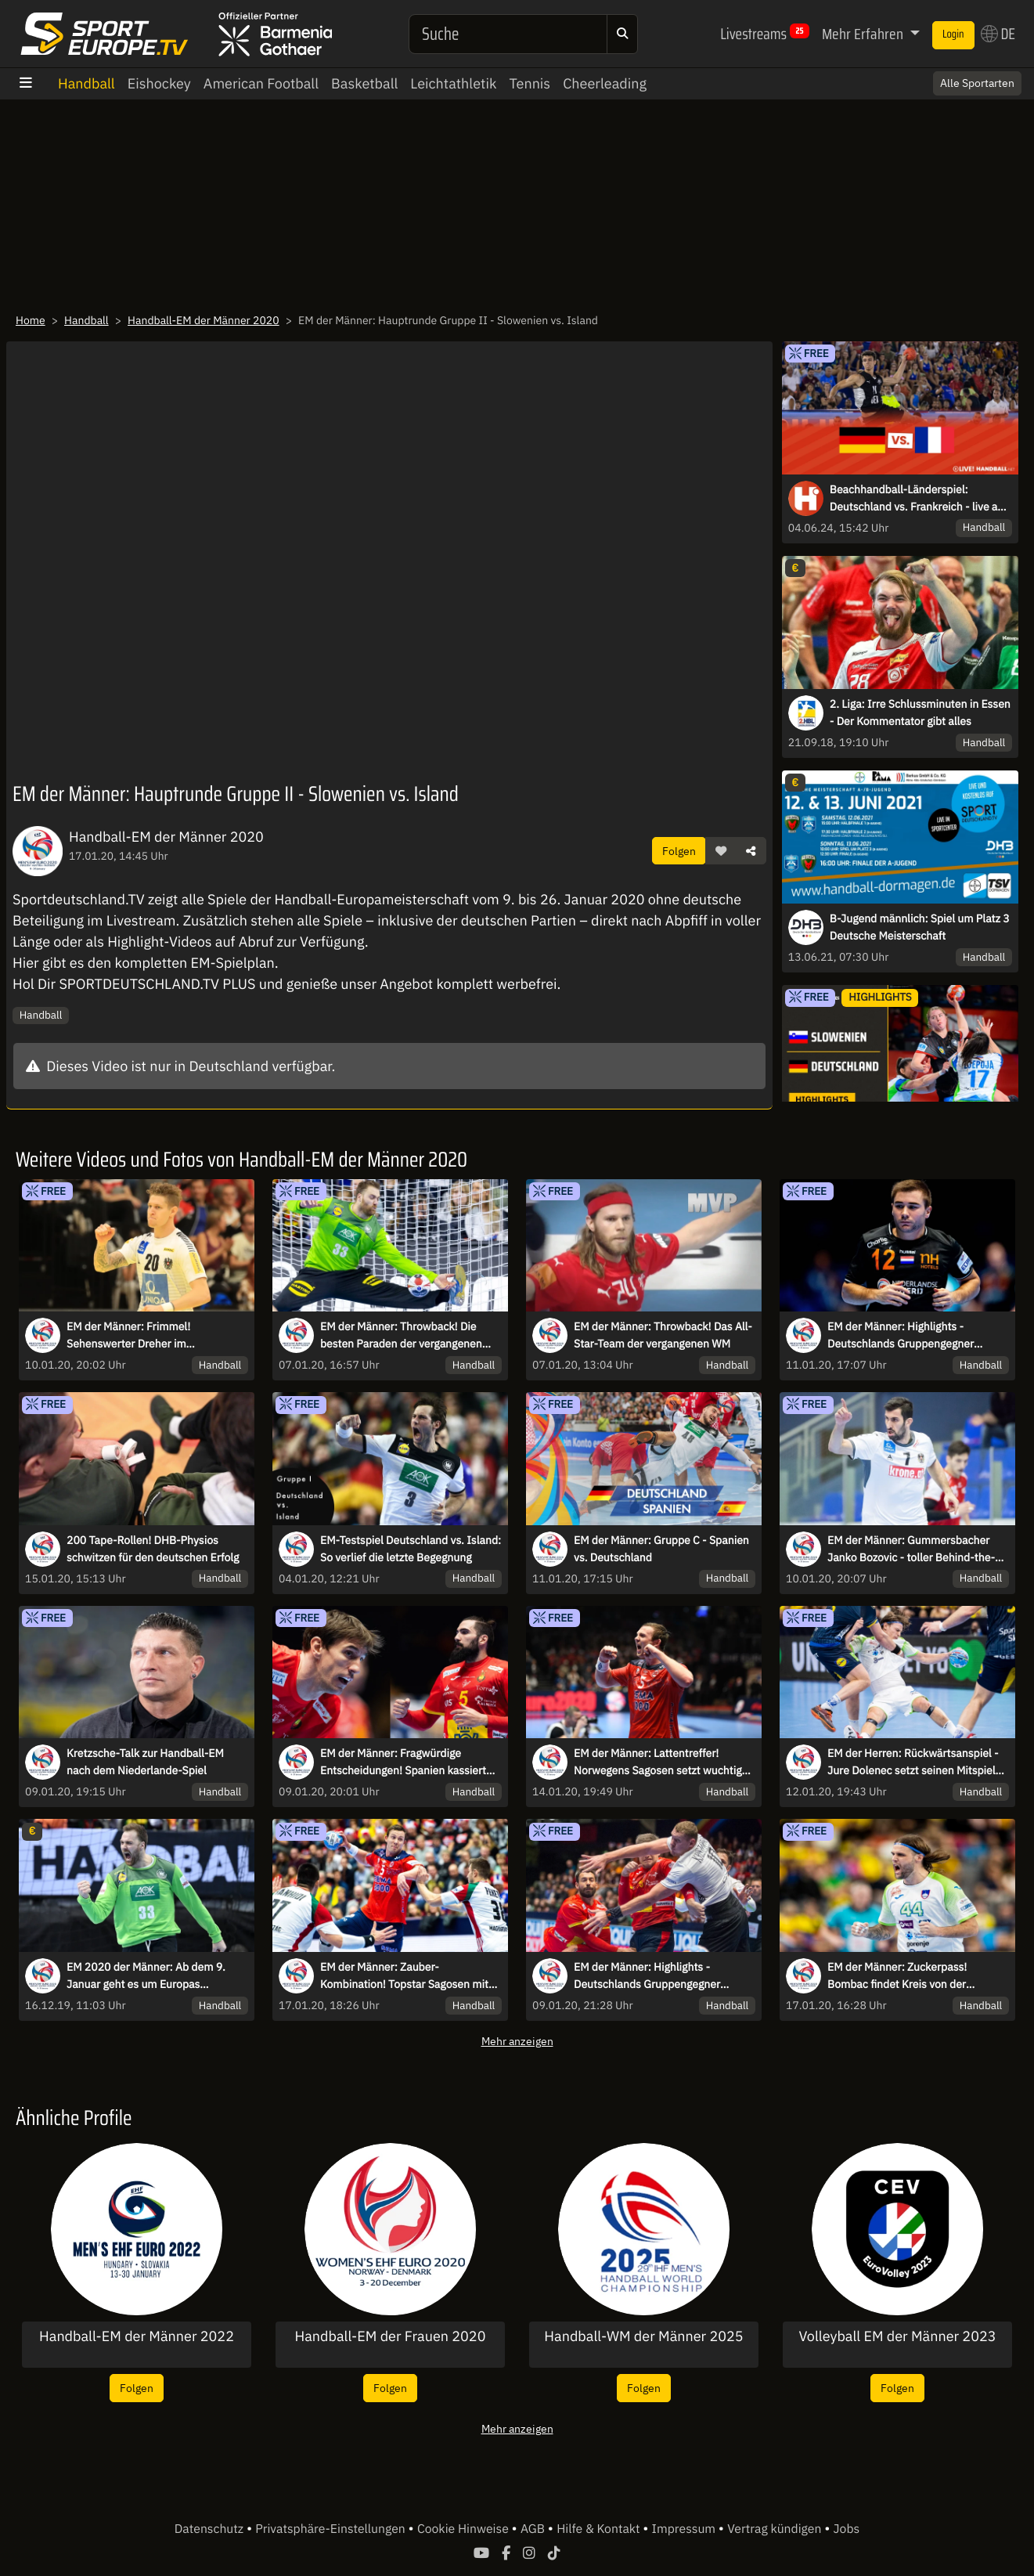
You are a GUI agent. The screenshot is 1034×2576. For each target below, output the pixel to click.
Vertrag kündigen (775, 2529)
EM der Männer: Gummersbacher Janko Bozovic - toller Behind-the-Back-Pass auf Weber (911, 1549)
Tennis (529, 83)
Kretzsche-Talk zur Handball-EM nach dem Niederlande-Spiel (145, 1761)
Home (30, 320)
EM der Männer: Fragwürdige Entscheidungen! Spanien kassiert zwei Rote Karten (403, 1762)
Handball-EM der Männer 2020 (203, 320)
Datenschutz (211, 2529)
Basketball (364, 83)
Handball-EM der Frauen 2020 (390, 2336)
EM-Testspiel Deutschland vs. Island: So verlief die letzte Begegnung (410, 1548)
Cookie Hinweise (464, 2529)
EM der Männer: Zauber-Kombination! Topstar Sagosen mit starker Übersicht (404, 1976)
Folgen (679, 850)
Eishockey (159, 83)
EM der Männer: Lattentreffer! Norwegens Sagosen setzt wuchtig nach (658, 1762)
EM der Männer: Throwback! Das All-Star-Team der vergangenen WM (663, 1335)
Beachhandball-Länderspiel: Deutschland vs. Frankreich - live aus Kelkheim (919, 498)
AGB (534, 2529)
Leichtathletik (453, 83)
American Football (261, 83)
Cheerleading (605, 83)
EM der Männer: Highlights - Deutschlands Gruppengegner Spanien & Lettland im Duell (647, 1976)
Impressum (685, 2529)
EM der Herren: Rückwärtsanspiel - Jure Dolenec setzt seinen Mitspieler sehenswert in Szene (916, 1762)
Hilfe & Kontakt (600, 2529)
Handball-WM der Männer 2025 (643, 2336)
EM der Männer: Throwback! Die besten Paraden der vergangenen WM (401, 1335)
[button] (721, 851)
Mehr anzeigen (517, 2040)
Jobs (847, 2529)
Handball (86, 83)
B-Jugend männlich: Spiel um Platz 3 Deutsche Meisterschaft (920, 927)
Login (953, 34)
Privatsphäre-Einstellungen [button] (331, 2529)
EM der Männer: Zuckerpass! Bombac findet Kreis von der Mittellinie (897, 1976)
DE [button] (998, 33)
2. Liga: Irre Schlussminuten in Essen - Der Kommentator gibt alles (920, 712)
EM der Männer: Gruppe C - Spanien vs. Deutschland (661, 1548)
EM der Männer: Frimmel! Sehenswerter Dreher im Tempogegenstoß (128, 1335)
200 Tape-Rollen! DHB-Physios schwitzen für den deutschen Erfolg (153, 1548)
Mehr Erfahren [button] (864, 33)
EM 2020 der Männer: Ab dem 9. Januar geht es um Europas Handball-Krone (146, 1976)
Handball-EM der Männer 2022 (136, 2336)
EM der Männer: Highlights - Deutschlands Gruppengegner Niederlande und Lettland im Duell (911, 1335)
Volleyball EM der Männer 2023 (897, 2336)
